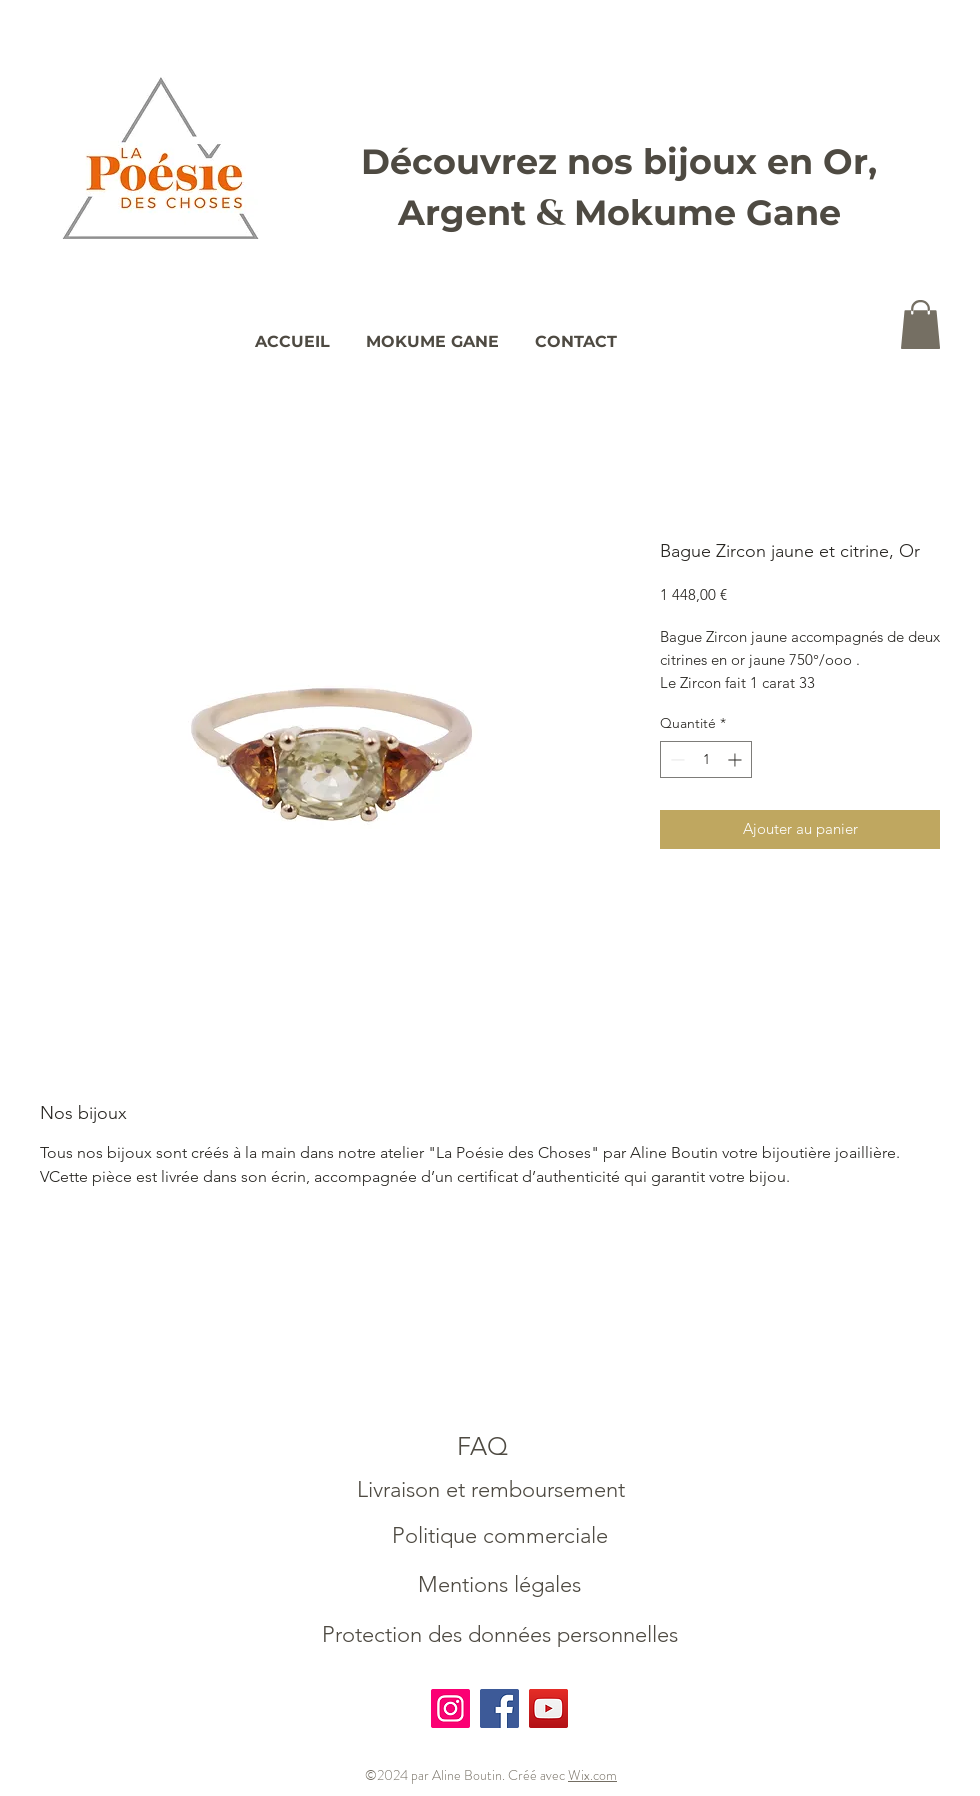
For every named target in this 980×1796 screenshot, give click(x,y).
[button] (920, 324)
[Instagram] (450, 1708)
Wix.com (592, 1775)
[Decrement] (675, 759)
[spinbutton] (706, 759)
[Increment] (736, 759)
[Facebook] (499, 1708)
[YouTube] (548, 1708)
